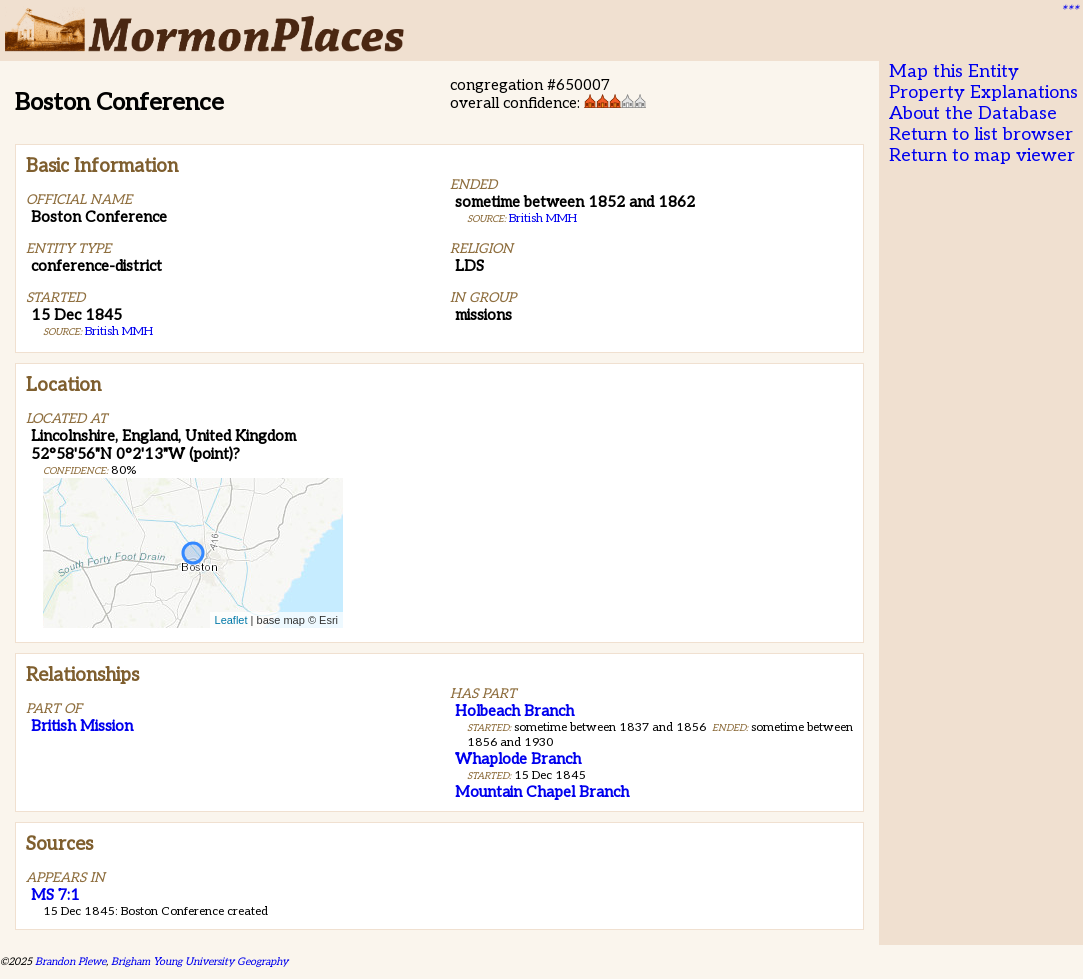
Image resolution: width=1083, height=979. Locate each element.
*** (1069, 11)
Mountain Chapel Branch (542, 792)
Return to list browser (981, 134)
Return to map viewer (982, 155)
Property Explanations (983, 92)
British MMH (119, 331)
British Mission (82, 726)
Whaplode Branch (518, 759)
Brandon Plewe (70, 961)
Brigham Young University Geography (199, 961)
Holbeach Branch (514, 711)
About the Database (973, 113)
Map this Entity (954, 71)
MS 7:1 (55, 895)
